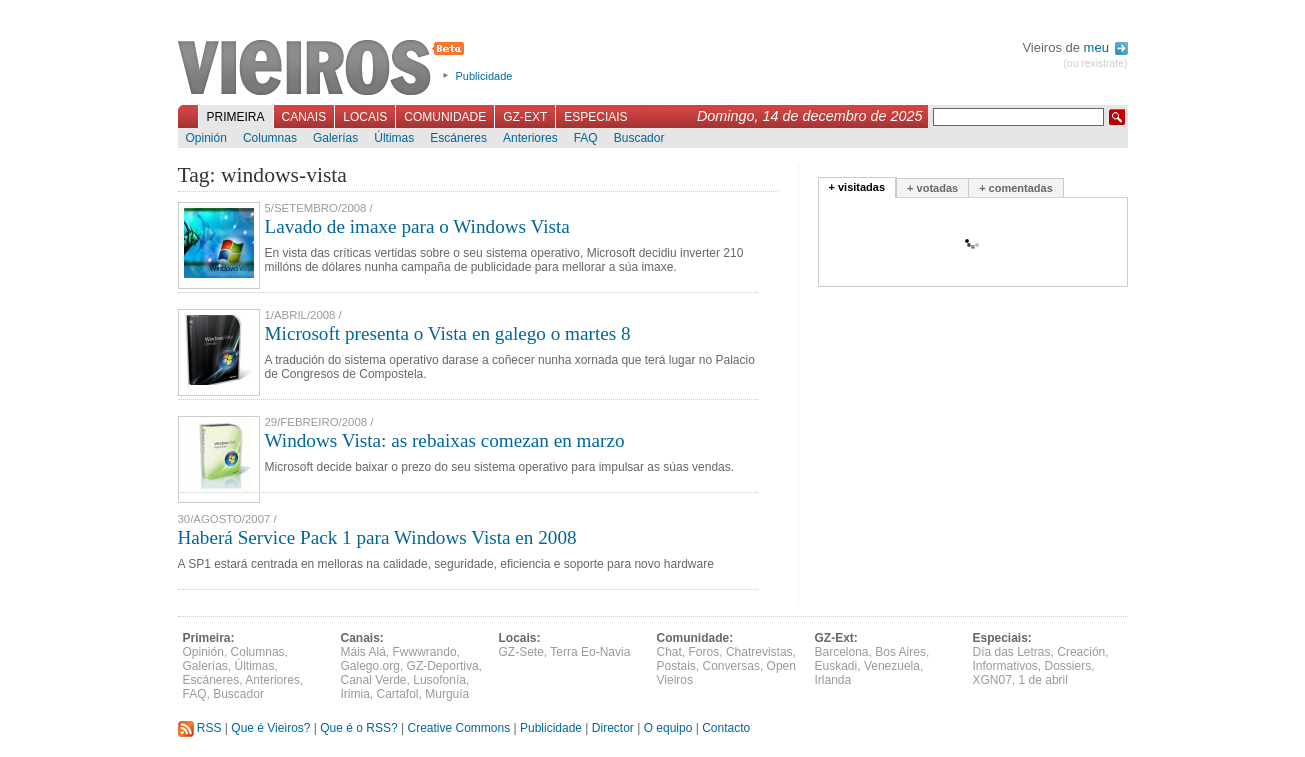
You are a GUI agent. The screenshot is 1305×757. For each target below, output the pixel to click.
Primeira (236, 117)
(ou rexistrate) (1095, 63)
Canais (304, 117)
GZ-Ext (525, 117)
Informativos (1005, 666)
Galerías (335, 138)
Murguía (447, 694)
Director (613, 728)
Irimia (355, 694)
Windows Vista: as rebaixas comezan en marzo (445, 440)
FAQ (586, 138)
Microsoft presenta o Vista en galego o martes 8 (448, 333)
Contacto (726, 728)
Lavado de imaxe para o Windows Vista (417, 226)
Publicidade (484, 76)
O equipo (668, 728)
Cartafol (398, 694)
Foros (704, 652)
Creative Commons (458, 728)
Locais (365, 117)
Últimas (394, 138)
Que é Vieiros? (270, 728)
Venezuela (892, 666)
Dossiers (1068, 666)
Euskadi (836, 666)
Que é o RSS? (358, 728)
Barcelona (842, 652)
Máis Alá (363, 652)
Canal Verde (374, 680)
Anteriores (530, 138)
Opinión (206, 138)
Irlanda (833, 680)
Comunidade (445, 117)
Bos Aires (900, 652)
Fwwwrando (425, 652)
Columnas (270, 138)
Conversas (731, 666)
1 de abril (1043, 680)
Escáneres (458, 138)
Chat (669, 652)
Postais (676, 666)
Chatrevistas (759, 652)
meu (1106, 47)
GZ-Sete (521, 652)
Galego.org (370, 666)
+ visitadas (857, 187)
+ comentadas (1016, 188)
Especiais (595, 117)
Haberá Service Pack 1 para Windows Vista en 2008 (377, 537)
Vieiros (324, 69)
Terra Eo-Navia (590, 652)
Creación (1081, 652)
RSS (200, 728)
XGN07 (992, 680)
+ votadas (932, 188)
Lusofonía (439, 680)
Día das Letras (1012, 652)
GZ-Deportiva (443, 666)
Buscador (639, 138)
